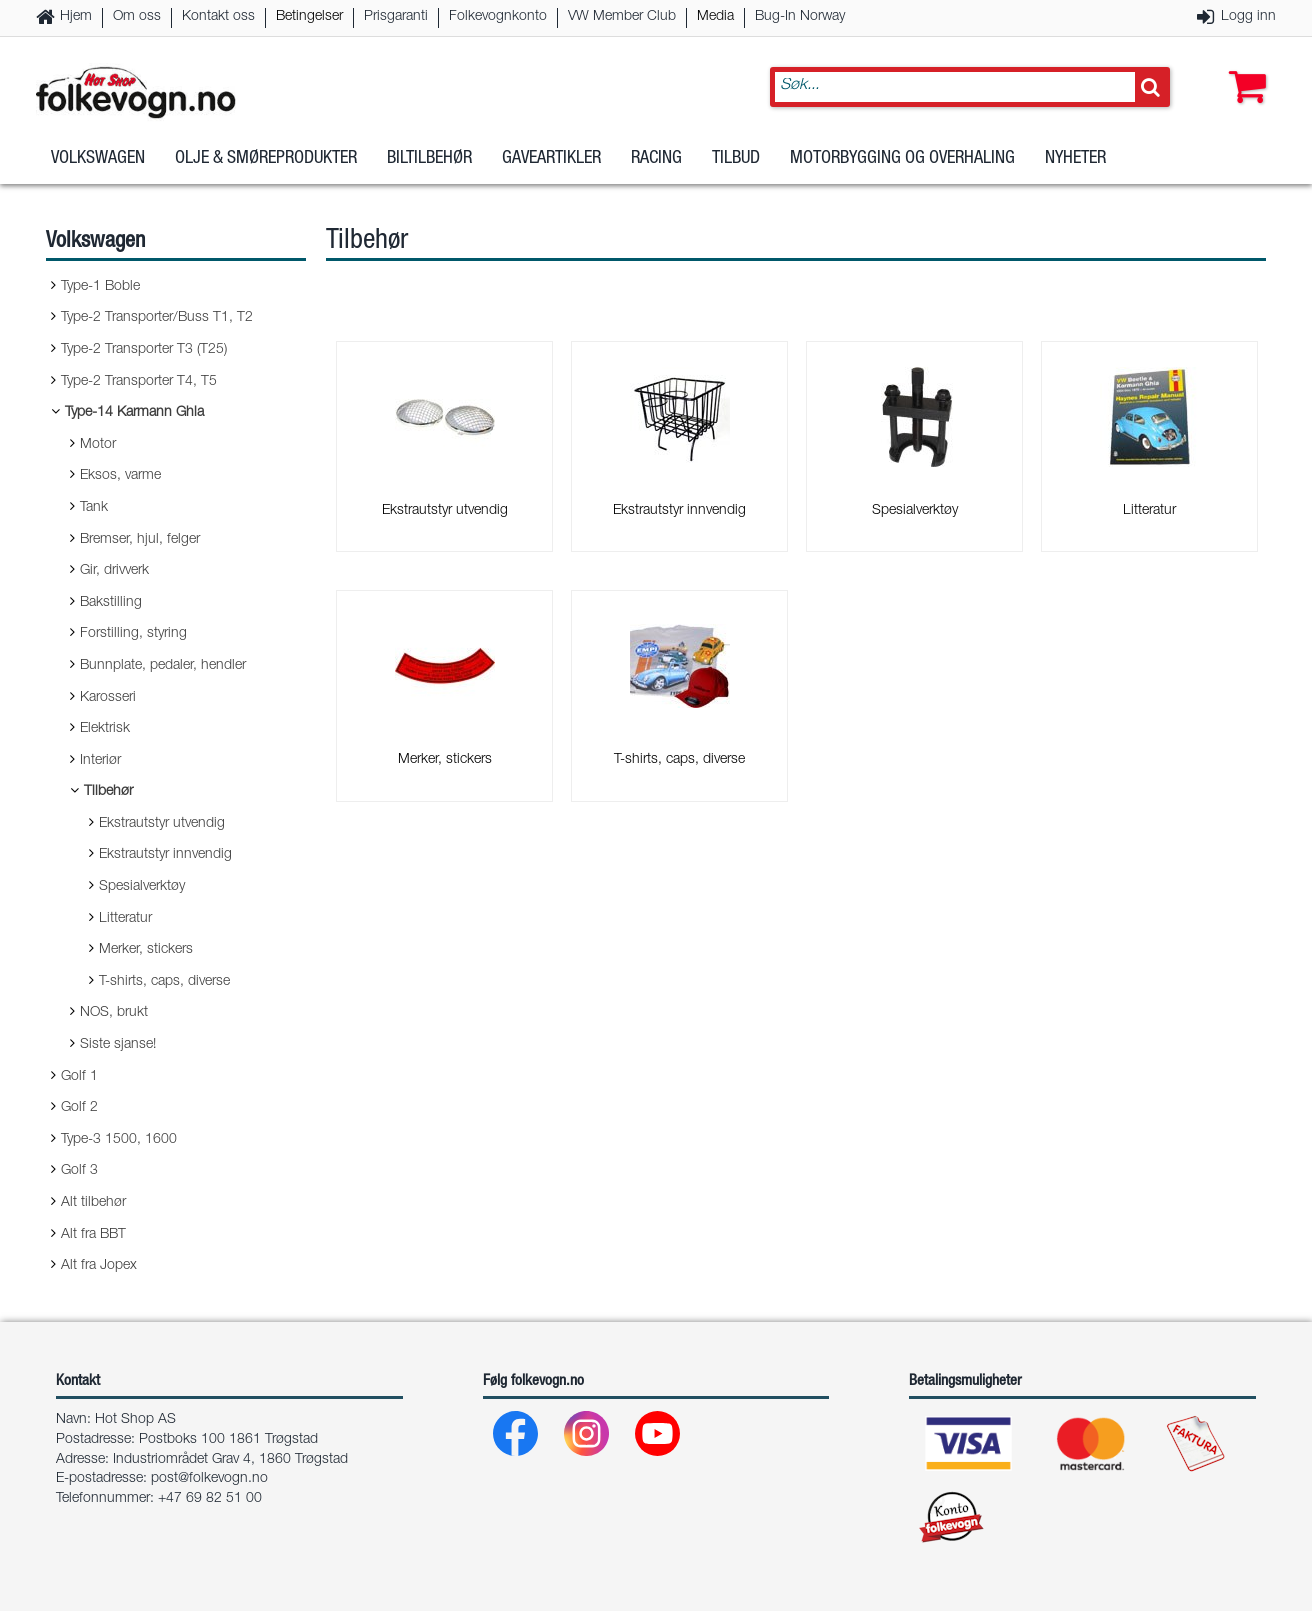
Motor (98, 445)
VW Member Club (622, 17)
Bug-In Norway (800, 17)
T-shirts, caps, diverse (164, 982)
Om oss (137, 17)
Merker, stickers (146, 950)
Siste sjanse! (118, 1045)
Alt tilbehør (93, 1203)
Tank (94, 508)
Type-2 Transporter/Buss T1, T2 (157, 318)
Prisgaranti (396, 17)
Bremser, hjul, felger (140, 540)
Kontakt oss (218, 17)
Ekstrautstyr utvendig (162, 824)
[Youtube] (658, 1438)
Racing (656, 159)
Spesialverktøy (142, 887)
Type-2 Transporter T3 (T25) (144, 350)
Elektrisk (105, 729)
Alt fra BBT (93, 1235)
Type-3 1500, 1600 (119, 1140)
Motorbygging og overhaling (902, 159)
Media (715, 17)
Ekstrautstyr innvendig (165, 855)
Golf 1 (79, 1077)
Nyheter (1075, 159)
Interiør (100, 761)
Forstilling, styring (133, 634)
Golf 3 (79, 1171)
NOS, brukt (114, 1013)
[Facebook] (516, 1438)
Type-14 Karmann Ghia (134, 413)
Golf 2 (79, 1108)
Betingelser (309, 17)
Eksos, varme (120, 476)
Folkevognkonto (498, 17)
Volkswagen (98, 159)
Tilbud (736, 159)
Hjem (76, 17)
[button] (1243, 67)
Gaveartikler (551, 159)
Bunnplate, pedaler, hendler (163, 666)
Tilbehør (108, 792)
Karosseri (108, 698)
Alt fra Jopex (99, 1266)
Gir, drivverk (114, 571)
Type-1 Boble (100, 287)
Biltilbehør (429, 159)
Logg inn (1248, 17)
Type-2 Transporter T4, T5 (139, 382)
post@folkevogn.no (209, 1479)
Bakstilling (111, 603)
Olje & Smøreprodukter (266, 159)
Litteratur (125, 919)
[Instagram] (587, 1438)
